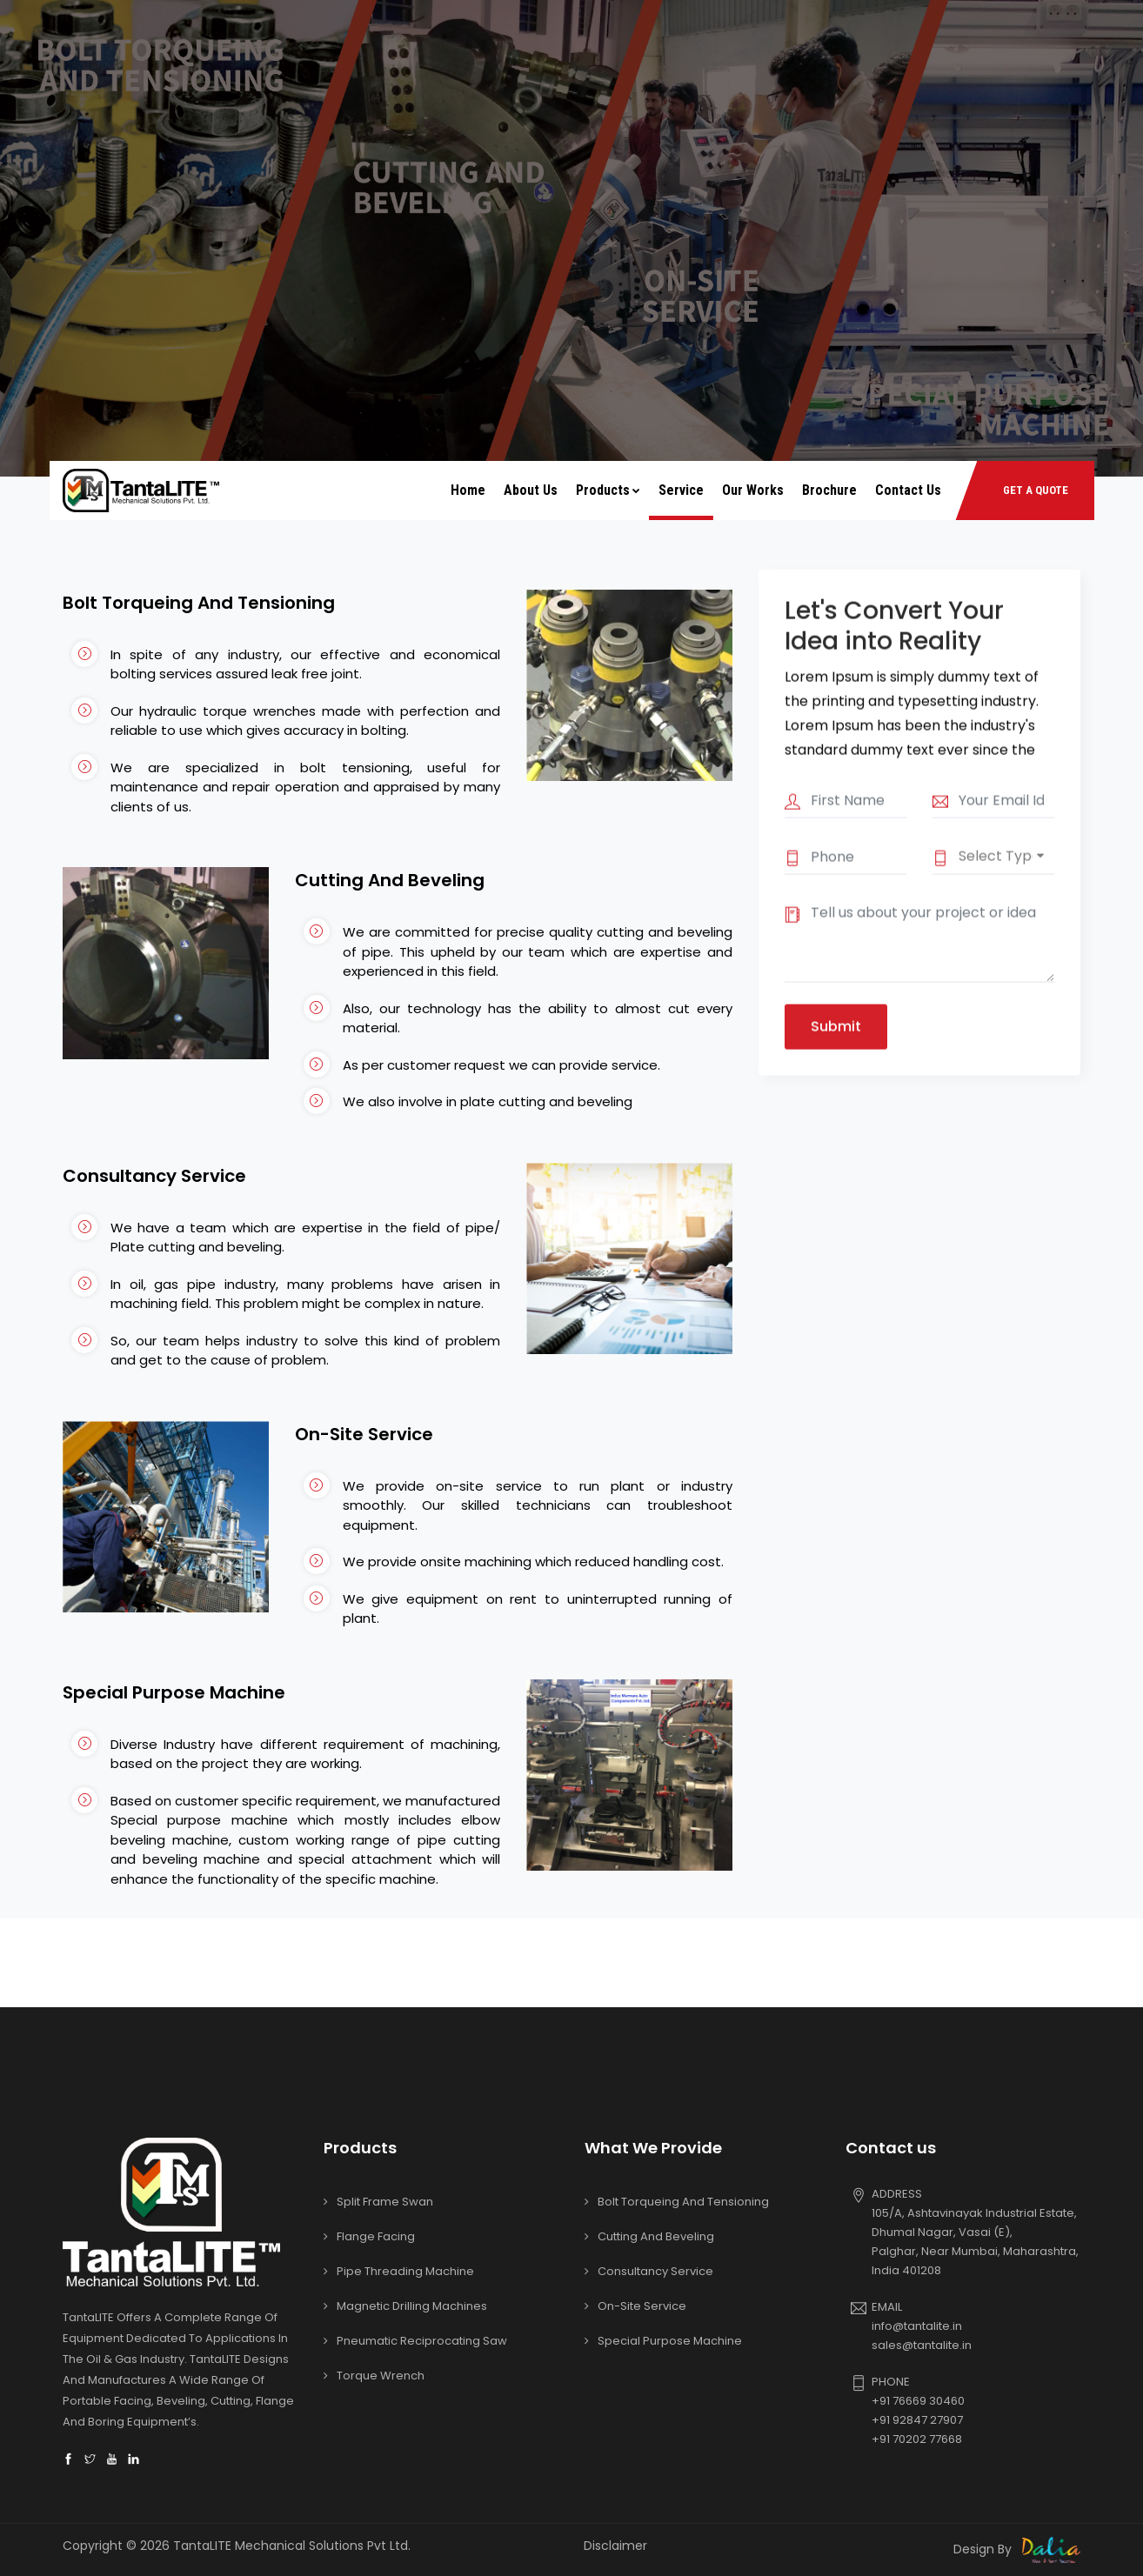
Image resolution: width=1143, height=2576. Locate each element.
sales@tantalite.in (922, 2345)
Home (468, 490)
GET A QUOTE (1035, 490)
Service (681, 490)
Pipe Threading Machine (405, 2271)
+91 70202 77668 (917, 2439)
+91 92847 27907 (917, 2420)
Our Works (753, 490)
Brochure (829, 490)
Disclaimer (615, 2545)
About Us (531, 490)
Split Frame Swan (385, 2201)
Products (608, 490)
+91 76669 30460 (918, 2400)
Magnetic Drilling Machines (412, 2306)
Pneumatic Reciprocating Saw (422, 2340)
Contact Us (908, 490)
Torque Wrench (380, 2375)
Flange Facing (376, 2236)
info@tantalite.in (917, 2326)
